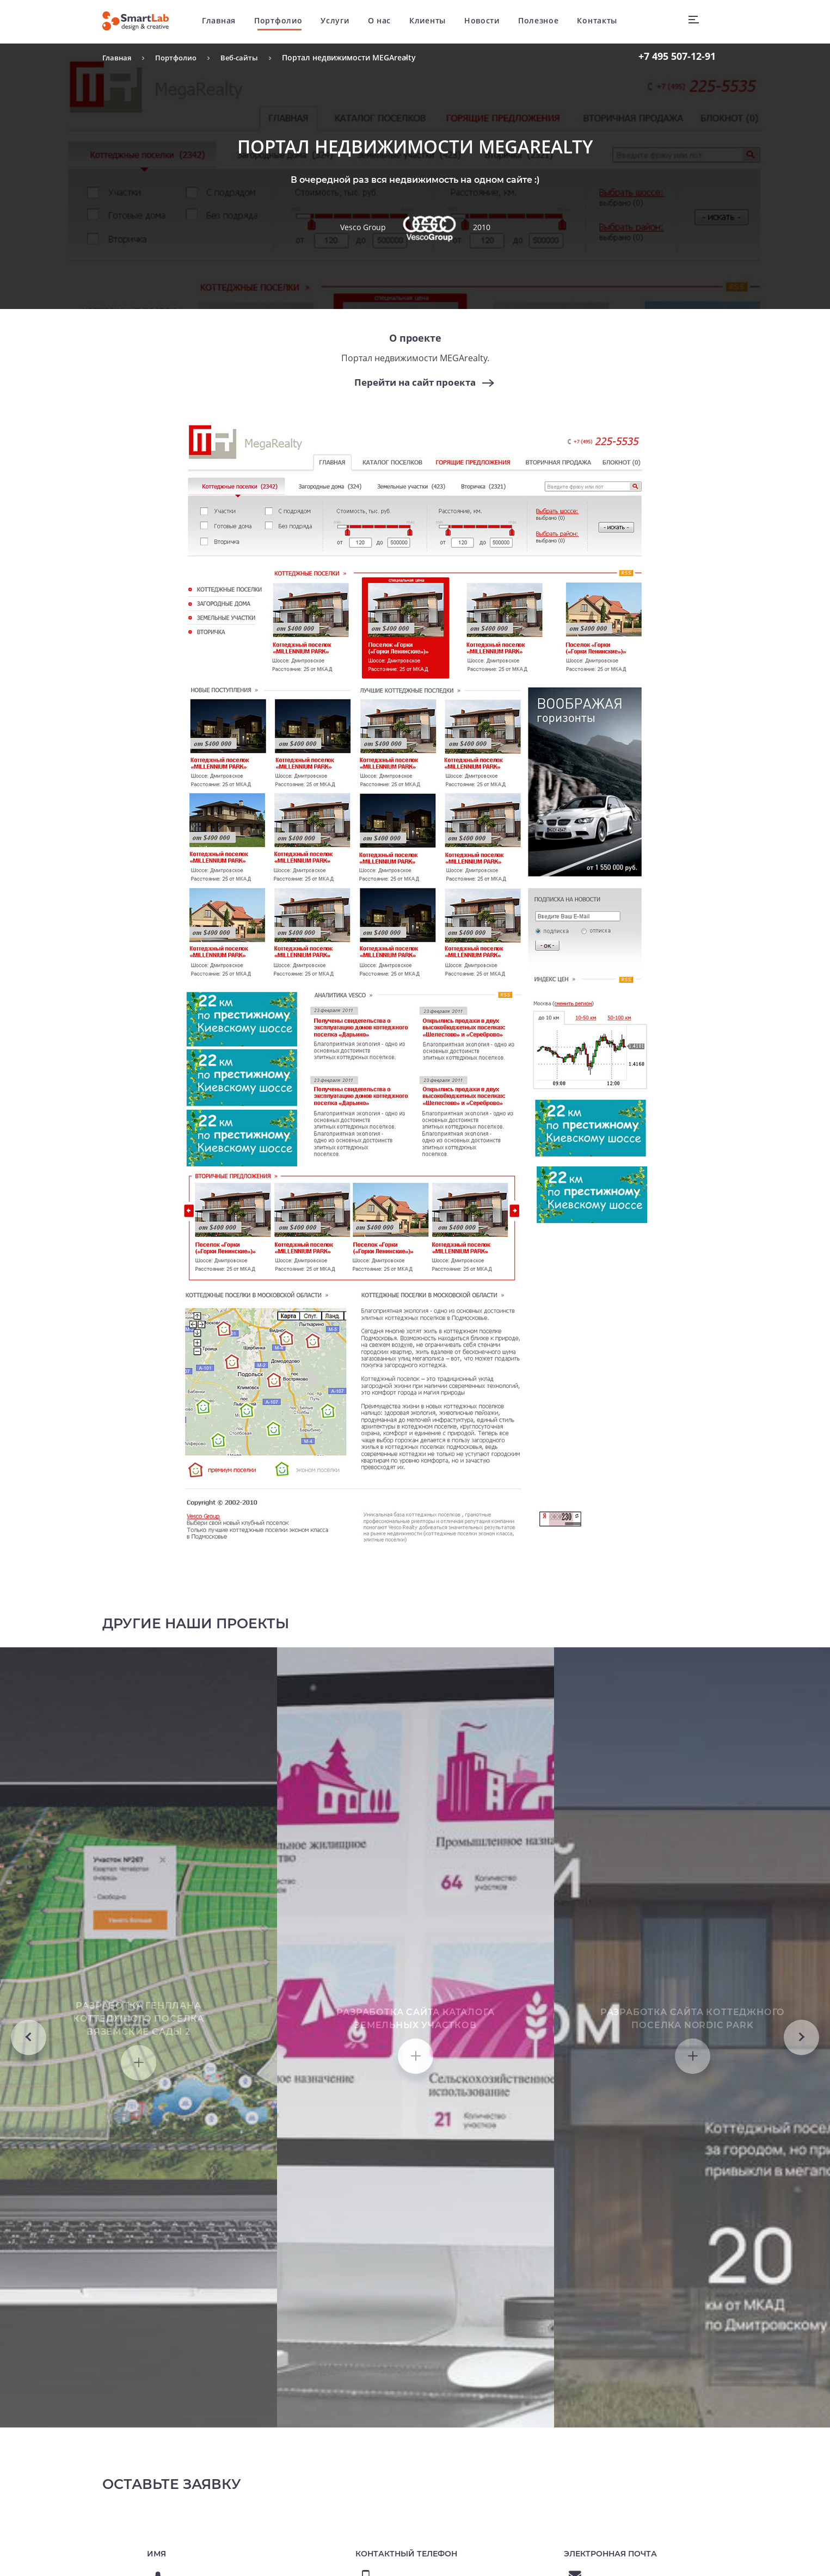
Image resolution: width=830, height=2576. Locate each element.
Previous (28, 2143)
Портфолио (284, 21)
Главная (225, 21)
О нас (385, 21)
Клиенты (433, 21)
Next (801, 2143)
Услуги (341, 21)
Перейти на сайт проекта (415, 382)
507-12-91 (677, 56)
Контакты (603, 21)
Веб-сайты (246, 57)
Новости (488, 21)
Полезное (544, 21)
